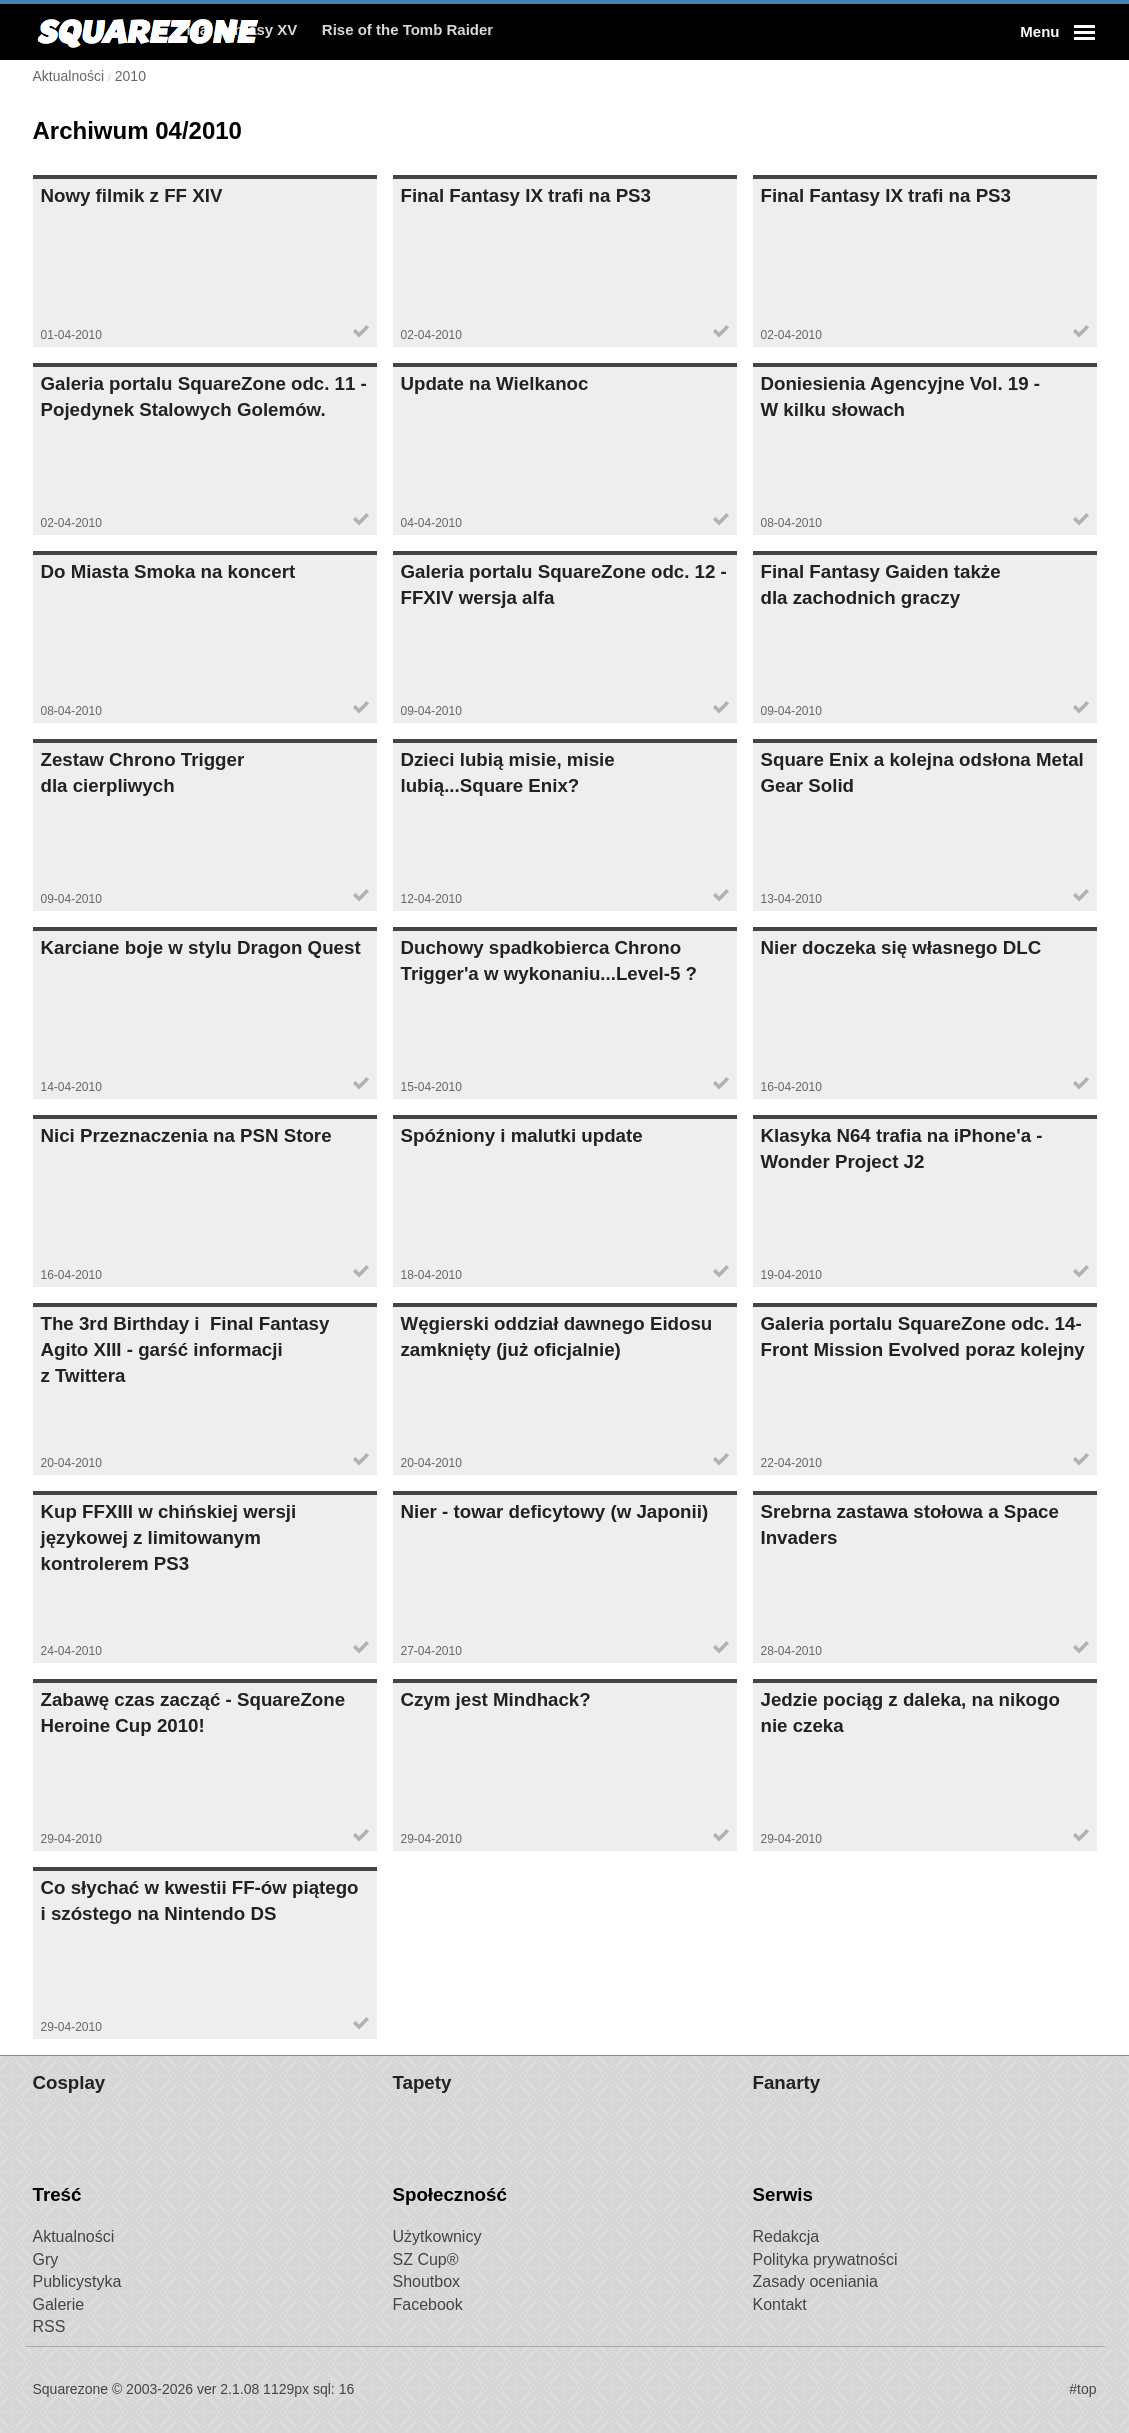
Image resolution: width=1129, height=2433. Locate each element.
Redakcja (786, 2236)
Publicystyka (77, 2281)
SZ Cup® (426, 2259)
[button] (1055, 32)
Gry (46, 2259)
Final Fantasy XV (359, 31)
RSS (49, 2326)
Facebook (428, 2304)
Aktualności (74, 2236)
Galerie (59, 2304)
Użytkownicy (437, 2236)
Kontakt (780, 2304)
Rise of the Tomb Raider (528, 31)
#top (1082, 2389)
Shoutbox (427, 2281)
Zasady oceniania (815, 2281)
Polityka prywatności (825, 2259)
